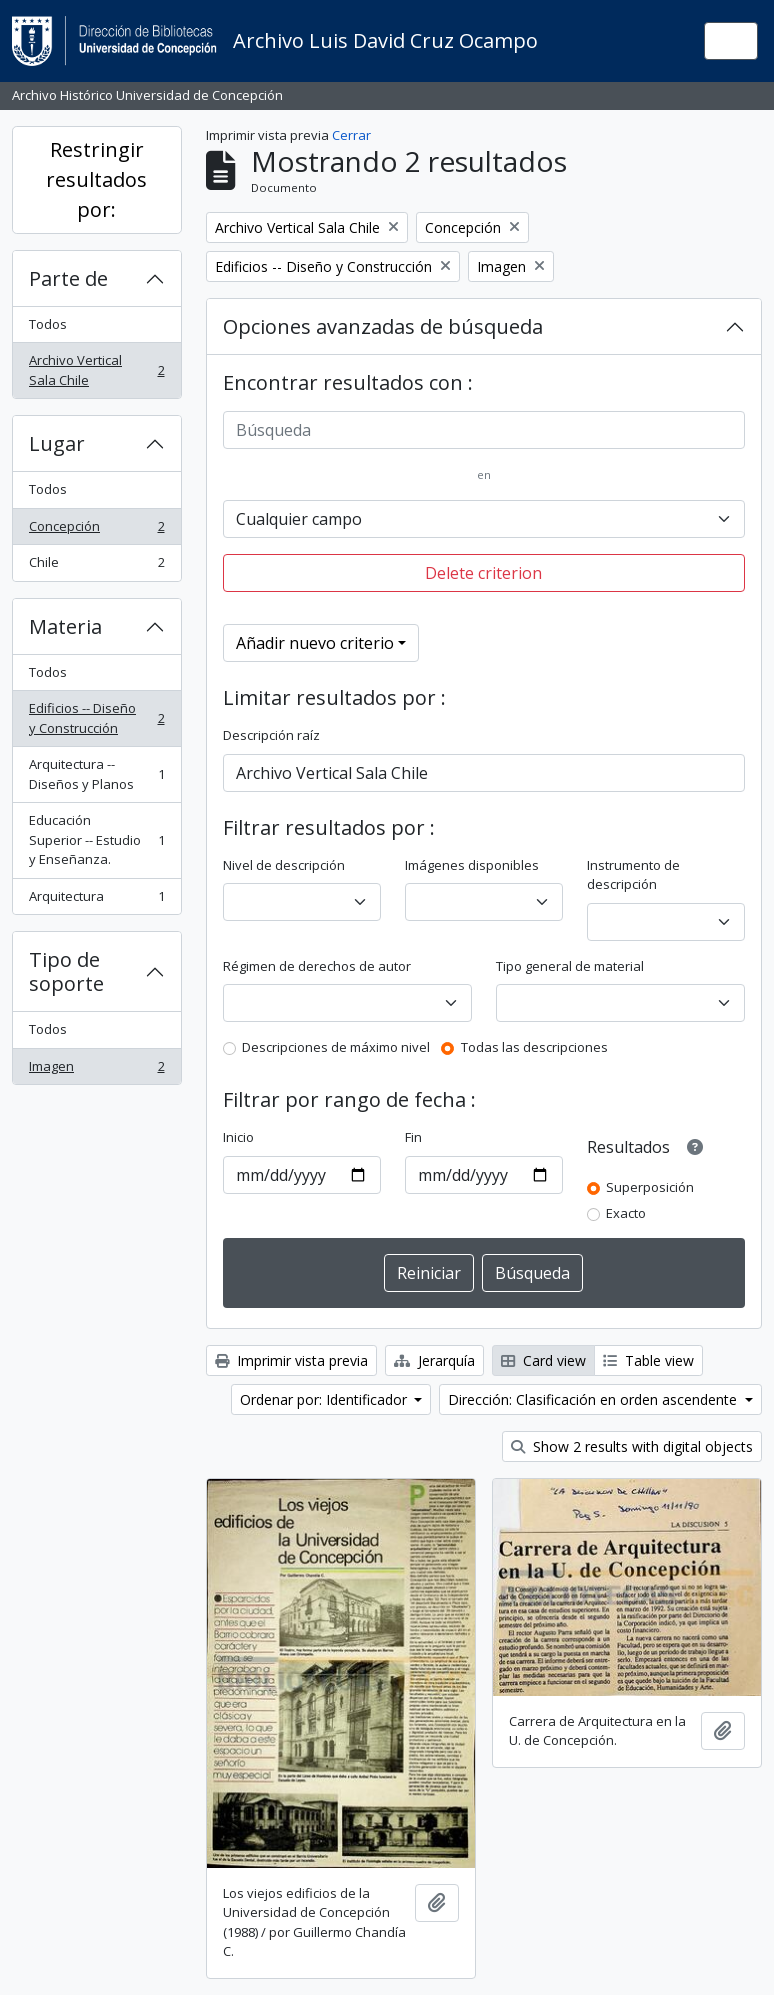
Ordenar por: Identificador (325, 1399)
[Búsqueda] (484, 430)
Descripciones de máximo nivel (336, 1047)
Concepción (96, 530)
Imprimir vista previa (291, 1360)
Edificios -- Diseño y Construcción (96, 718)
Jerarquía (434, 1360)
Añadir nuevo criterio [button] (315, 643)
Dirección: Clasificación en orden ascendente (594, 1399)
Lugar (57, 443)
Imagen (96, 1070)
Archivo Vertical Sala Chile (96, 370)
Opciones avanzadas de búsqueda (383, 326)
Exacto (626, 1213)
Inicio (238, 1137)
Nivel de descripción (284, 865)
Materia (65, 626)
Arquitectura (96, 900)
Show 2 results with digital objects (632, 1446)
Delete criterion (483, 573)
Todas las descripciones (534, 1047)
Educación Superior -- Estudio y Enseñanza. (96, 839)
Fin (413, 1137)
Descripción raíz (271, 735)
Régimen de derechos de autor (317, 966)
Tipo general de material (570, 966)
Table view (648, 1360)
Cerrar (351, 135)
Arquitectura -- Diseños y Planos (96, 774)
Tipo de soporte (66, 971)
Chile (96, 566)
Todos (48, 324)
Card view (543, 1360)
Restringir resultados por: (96, 179)
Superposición (650, 1187)
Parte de (68, 278)
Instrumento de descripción (633, 875)
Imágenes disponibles (472, 865)
